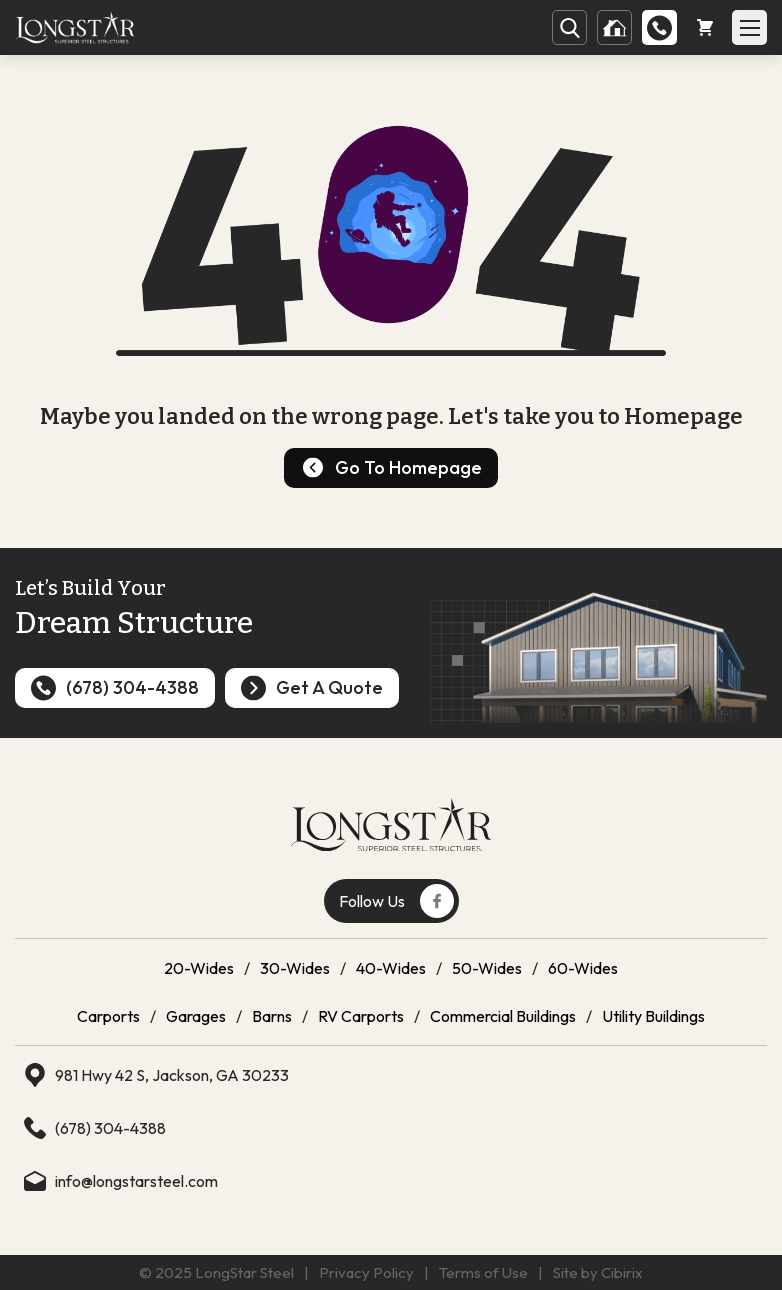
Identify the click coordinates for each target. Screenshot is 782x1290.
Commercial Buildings (503, 1016)
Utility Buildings (653, 1016)
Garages (196, 1016)
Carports (108, 1016)
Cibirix (622, 1272)
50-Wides (487, 968)
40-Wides (391, 968)
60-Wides (583, 968)
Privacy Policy (366, 1272)
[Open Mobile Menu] (749, 27)
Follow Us (396, 901)
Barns (272, 1016)
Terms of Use (483, 1272)
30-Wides (295, 968)
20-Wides (199, 968)
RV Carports (361, 1016)
